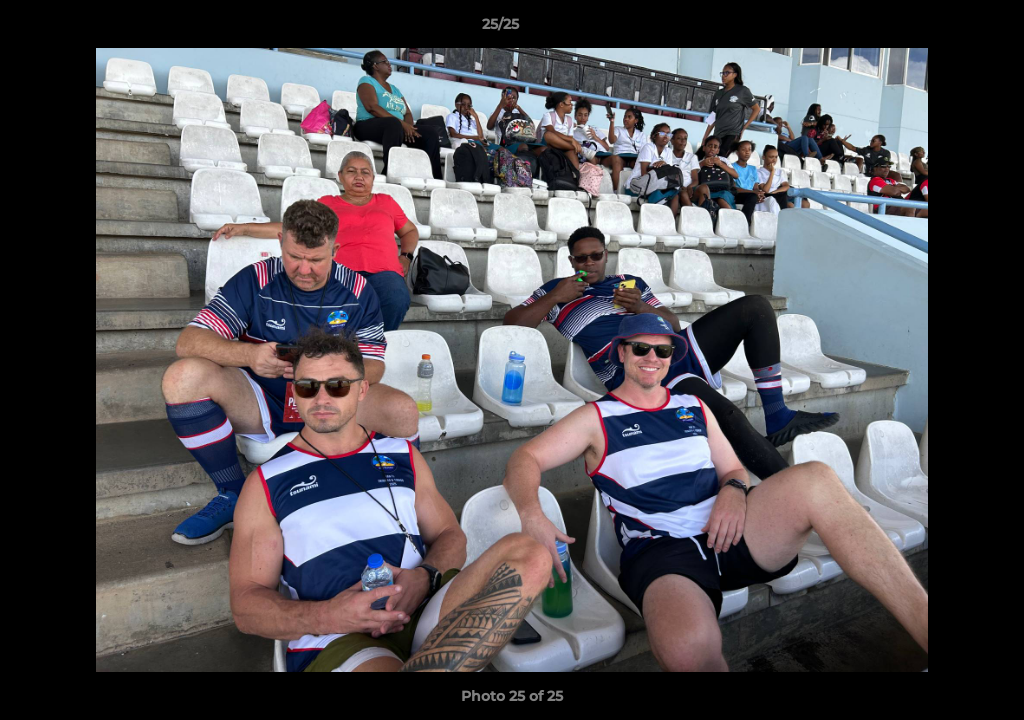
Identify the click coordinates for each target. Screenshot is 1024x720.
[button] (940, 29)
